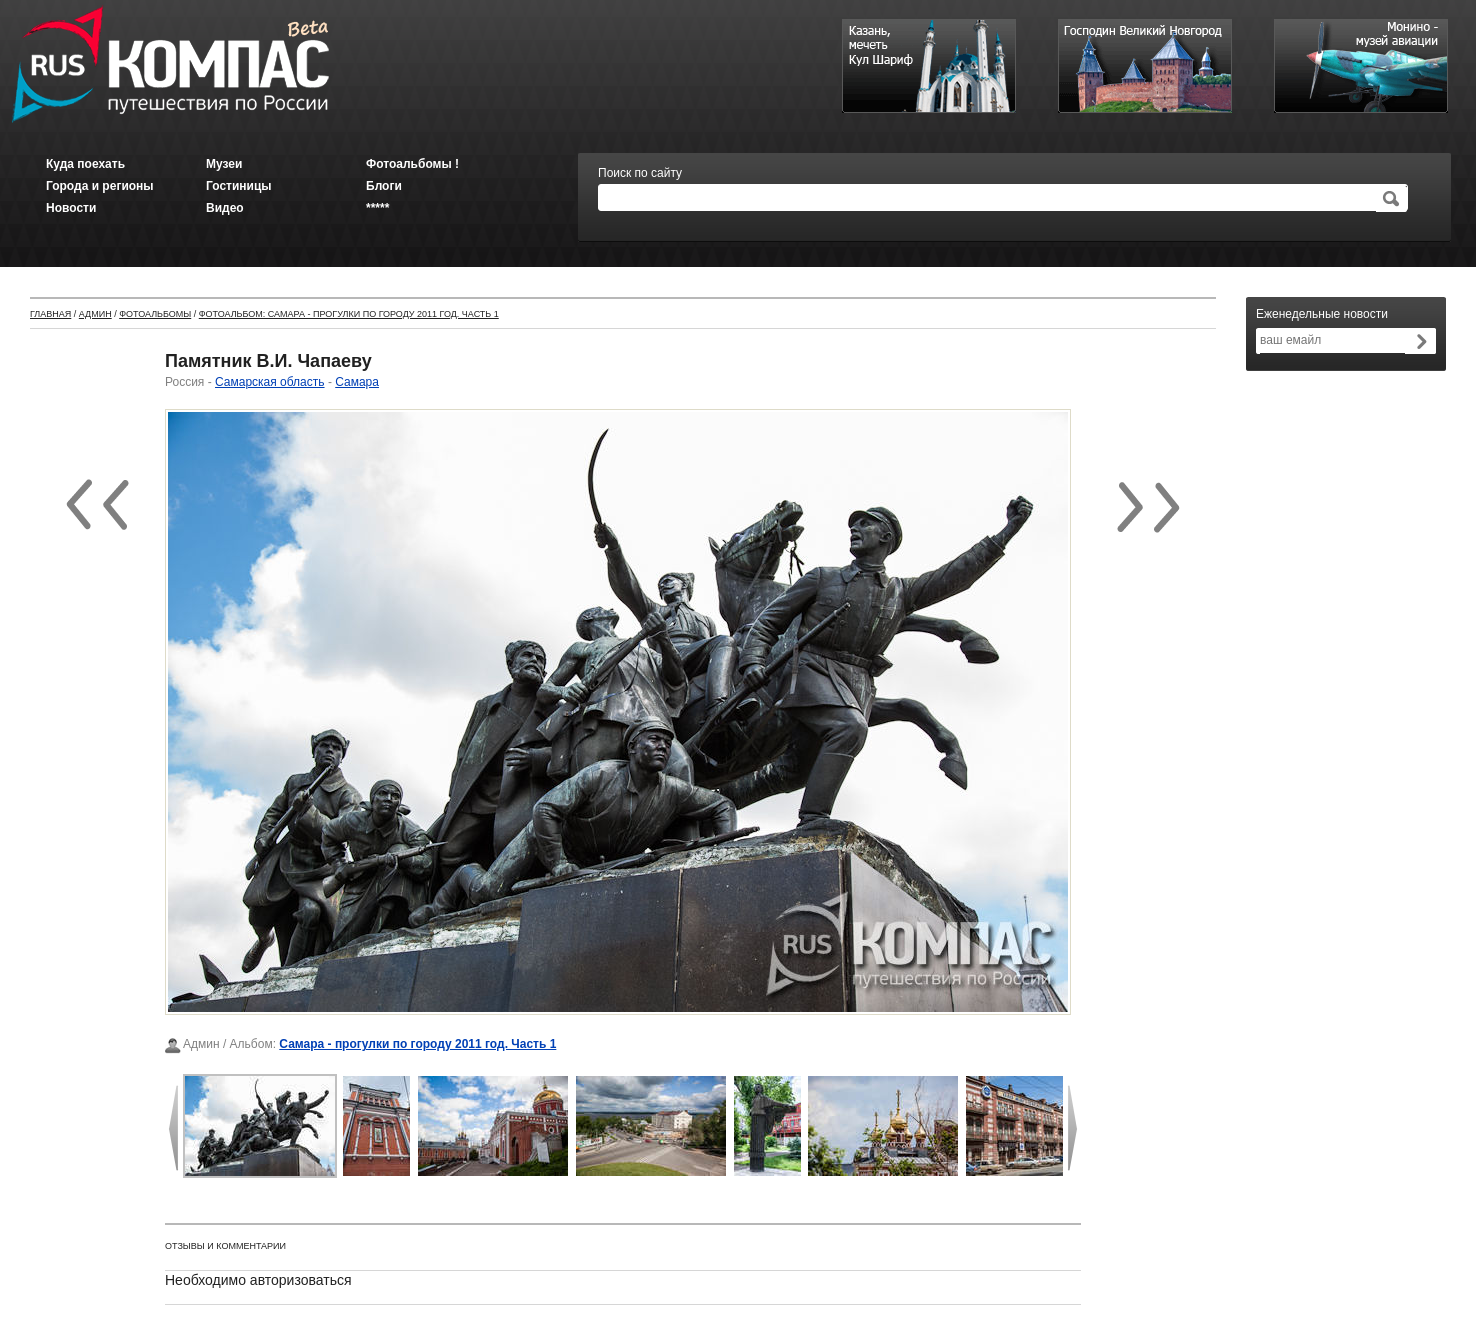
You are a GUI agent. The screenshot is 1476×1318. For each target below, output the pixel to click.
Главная (50, 314)
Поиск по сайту (640, 173)
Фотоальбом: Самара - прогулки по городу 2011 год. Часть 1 (349, 314)
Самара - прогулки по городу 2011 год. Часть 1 (417, 1044)
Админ (95, 314)
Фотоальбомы (155, 314)
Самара (357, 382)
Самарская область (270, 382)
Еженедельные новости (1322, 314)
